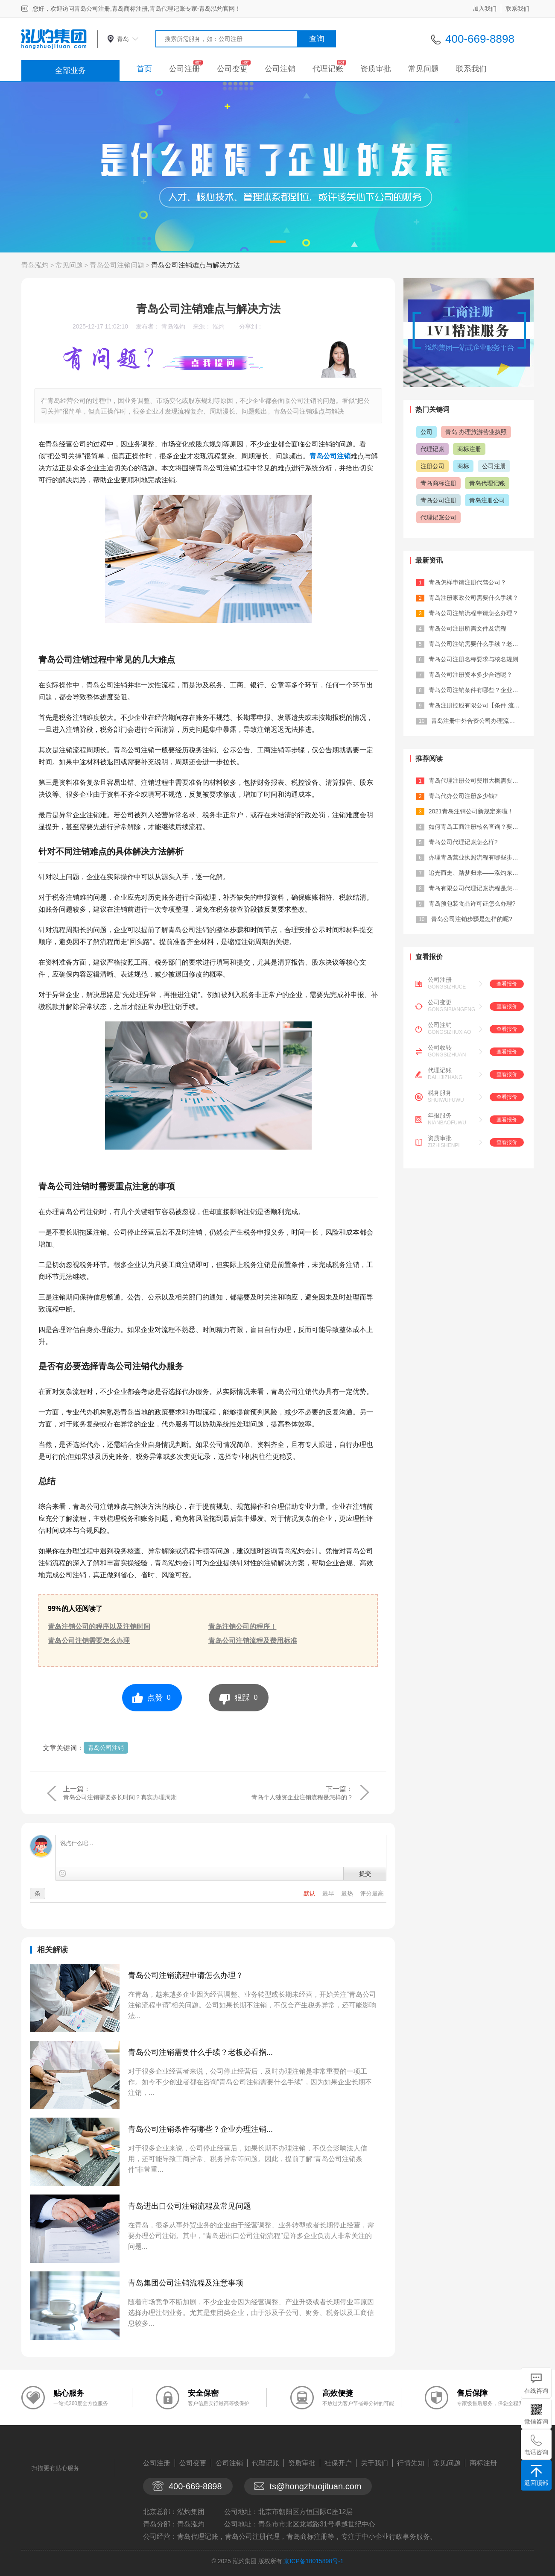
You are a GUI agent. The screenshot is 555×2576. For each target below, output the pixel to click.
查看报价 (507, 984)
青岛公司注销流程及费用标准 (252, 1640)
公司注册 (184, 69)
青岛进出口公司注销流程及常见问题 (189, 2206)
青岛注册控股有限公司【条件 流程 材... (480, 705)
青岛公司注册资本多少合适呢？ (470, 674)
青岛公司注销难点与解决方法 (195, 265)
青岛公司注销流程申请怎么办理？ (185, 1975)
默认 (310, 1893)
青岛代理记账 (487, 483)
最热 (348, 1893)
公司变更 (232, 69)
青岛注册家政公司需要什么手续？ (473, 597)
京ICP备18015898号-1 (313, 2561)
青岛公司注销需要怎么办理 (89, 1640)
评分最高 (372, 1893)
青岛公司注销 (330, 456)
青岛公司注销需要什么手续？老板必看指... (200, 2052)
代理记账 (328, 69)
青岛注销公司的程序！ (242, 1626)
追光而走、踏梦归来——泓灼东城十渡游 (482, 872)
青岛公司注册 (438, 500)
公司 (426, 431)
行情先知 (410, 2463)
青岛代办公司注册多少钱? (463, 795)
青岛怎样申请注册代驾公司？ (467, 582)
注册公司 (432, 466)
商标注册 (469, 449)
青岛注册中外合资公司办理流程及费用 (482, 720)
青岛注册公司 (487, 500)
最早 (329, 1893)
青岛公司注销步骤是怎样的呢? (471, 918)
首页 (144, 69)
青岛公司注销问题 (117, 265)
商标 (463, 466)
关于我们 (374, 2463)
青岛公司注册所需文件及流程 (467, 628)
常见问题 (423, 69)
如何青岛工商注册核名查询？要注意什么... (485, 826)
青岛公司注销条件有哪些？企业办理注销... (200, 2129)
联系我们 (517, 8)
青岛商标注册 (438, 483)
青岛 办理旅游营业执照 (476, 431)
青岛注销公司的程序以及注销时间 (99, 1626)
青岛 (123, 38)
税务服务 (440, 1092)
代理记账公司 (438, 517)
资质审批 (375, 69)
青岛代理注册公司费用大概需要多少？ (479, 780)
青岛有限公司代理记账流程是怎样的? (478, 888)
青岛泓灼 (35, 265)
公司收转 (440, 1047)
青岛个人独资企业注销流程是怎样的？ (302, 1797)
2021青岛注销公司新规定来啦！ (471, 811)
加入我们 (485, 8)
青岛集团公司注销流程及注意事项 (185, 2283)
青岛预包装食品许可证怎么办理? (472, 903)
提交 (365, 1873)
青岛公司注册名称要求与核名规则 (473, 659)
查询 (316, 39)
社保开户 (338, 2463)
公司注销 (280, 69)
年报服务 (440, 1115)
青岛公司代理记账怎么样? (463, 842)
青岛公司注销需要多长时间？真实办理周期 (120, 1797)
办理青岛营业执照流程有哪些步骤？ (476, 857)
